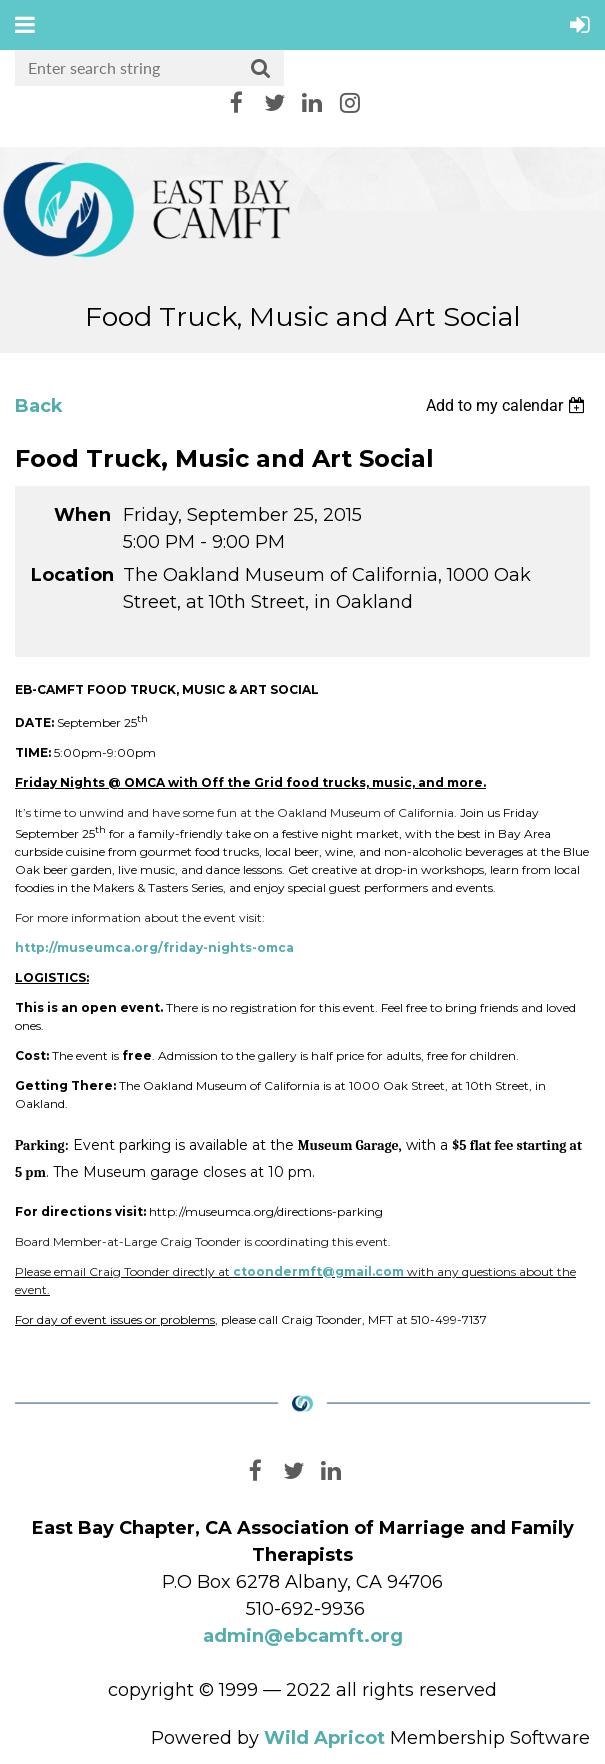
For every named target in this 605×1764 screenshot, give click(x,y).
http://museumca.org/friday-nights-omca (154, 947)
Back (39, 406)
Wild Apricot (324, 1738)
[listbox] (508, 405)
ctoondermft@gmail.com (318, 1271)
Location (71, 575)
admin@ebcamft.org (303, 1636)
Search (261, 69)
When (82, 515)
